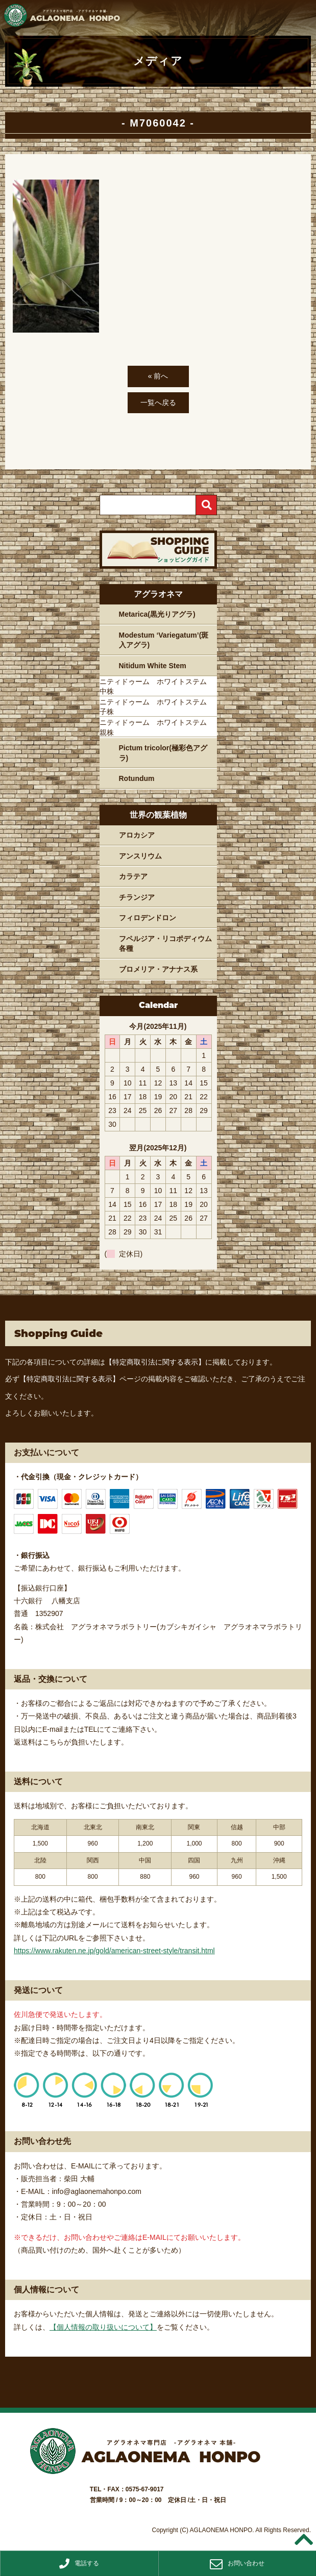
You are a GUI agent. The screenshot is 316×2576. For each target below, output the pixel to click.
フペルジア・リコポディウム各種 (165, 944)
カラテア (133, 876)
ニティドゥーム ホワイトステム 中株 (157, 686)
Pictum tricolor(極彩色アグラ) (163, 753)
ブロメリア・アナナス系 (158, 969)
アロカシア (137, 835)
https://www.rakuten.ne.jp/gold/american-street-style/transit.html (114, 1951)
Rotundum (137, 778)
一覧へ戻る (158, 402)
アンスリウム (140, 856)
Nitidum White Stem (152, 666)
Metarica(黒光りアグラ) (157, 614)
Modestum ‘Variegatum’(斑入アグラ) (164, 640)
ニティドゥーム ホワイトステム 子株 (157, 707)
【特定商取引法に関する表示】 (155, 1362)
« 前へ (158, 376)
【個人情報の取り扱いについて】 (103, 2327)
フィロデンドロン (147, 918)
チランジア (137, 897)
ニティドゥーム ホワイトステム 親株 (157, 727)
